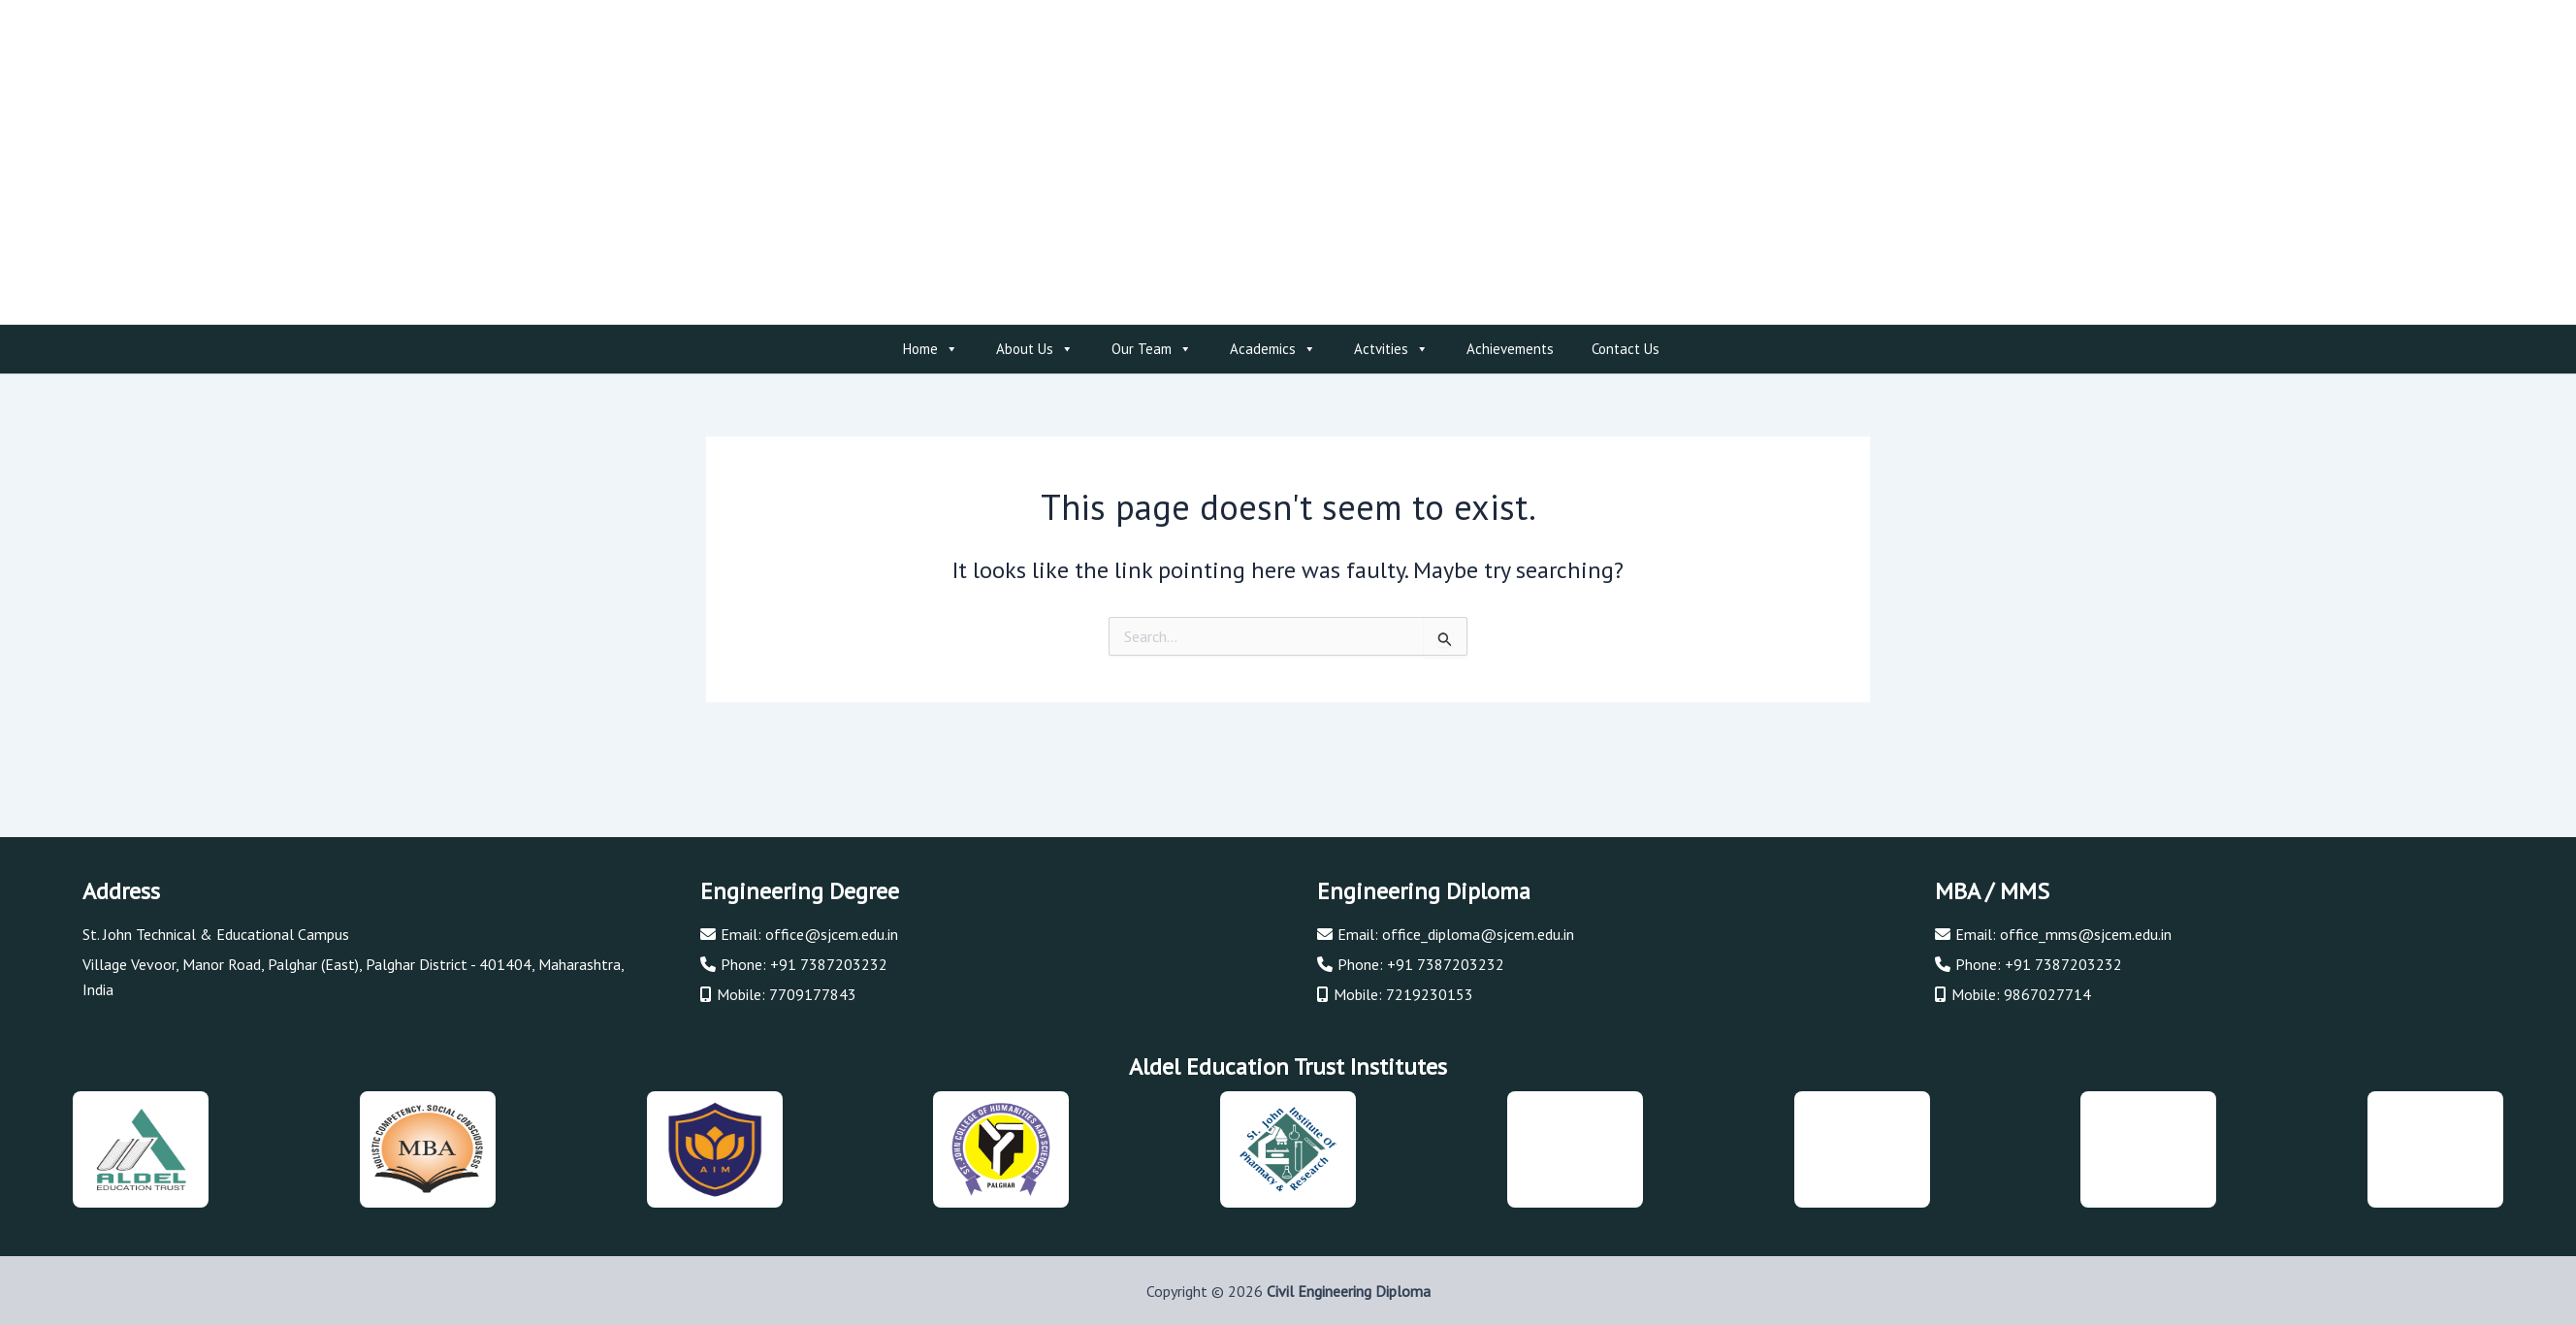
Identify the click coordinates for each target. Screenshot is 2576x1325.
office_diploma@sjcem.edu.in (1478, 934)
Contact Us (1625, 348)
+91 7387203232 (828, 964)
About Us (1035, 349)
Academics (1273, 349)
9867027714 (2047, 994)
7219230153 (1429, 994)
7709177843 (812, 994)
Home (930, 349)
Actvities (1391, 349)
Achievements (1510, 348)
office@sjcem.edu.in (831, 934)
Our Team (1151, 349)
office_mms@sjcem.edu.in (2086, 934)
